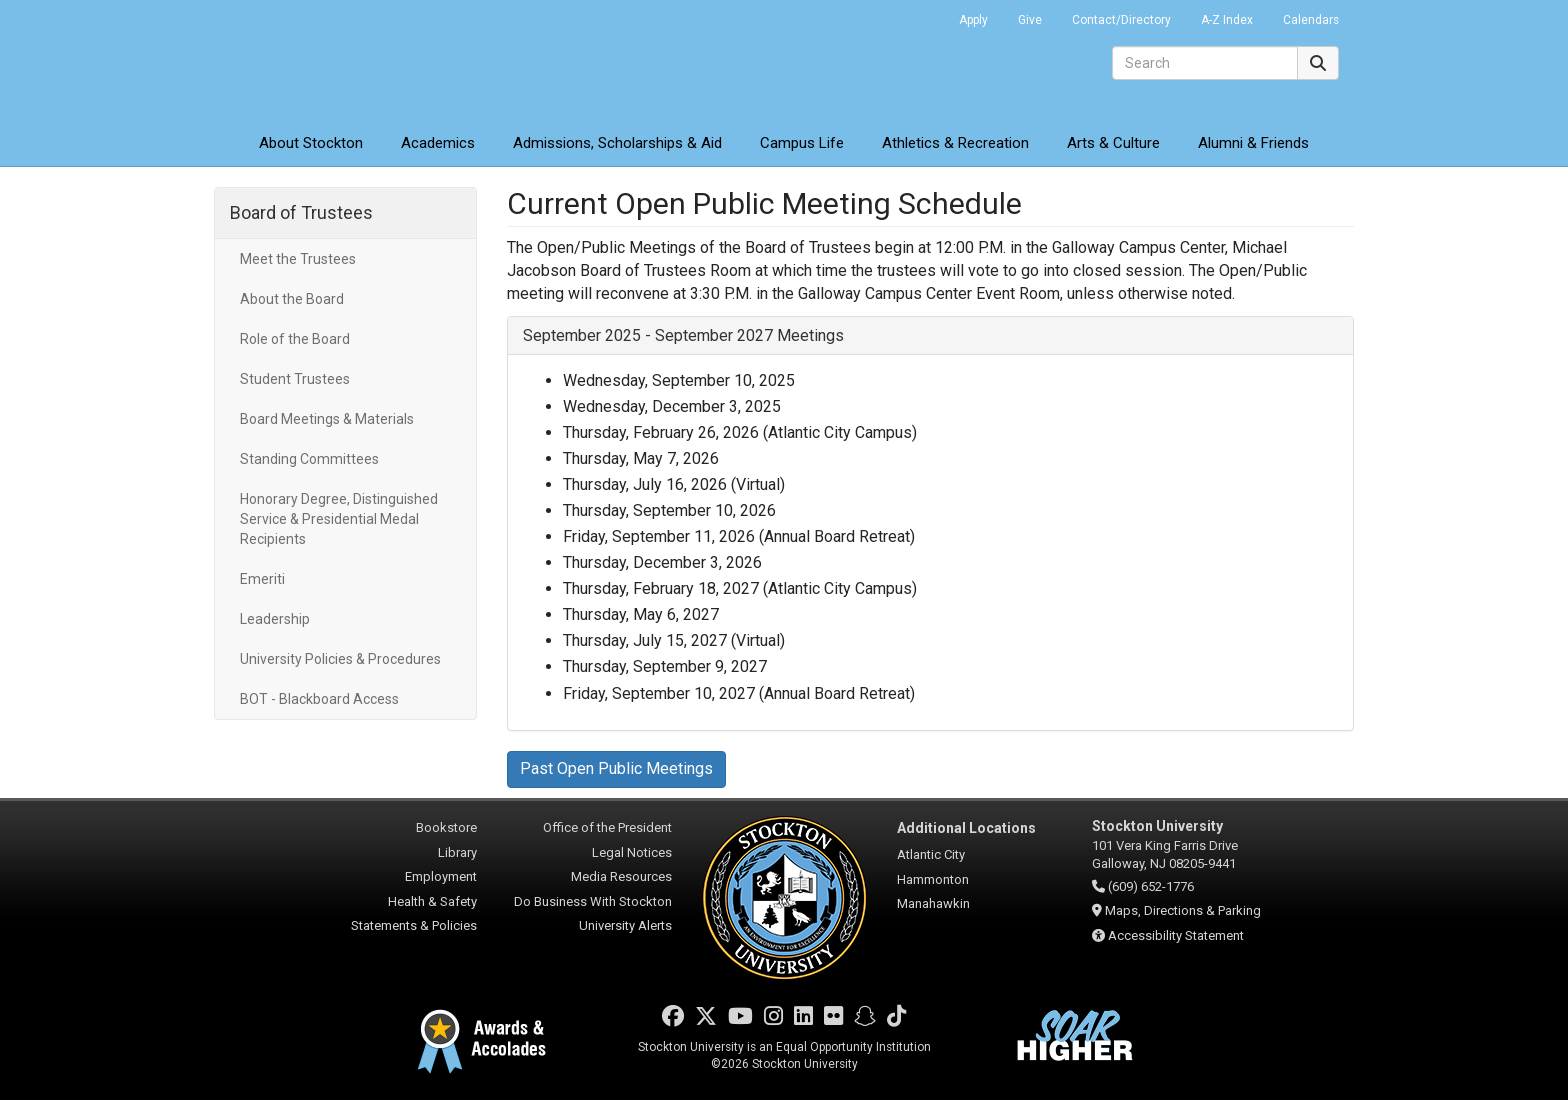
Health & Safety (432, 901)
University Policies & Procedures (340, 659)
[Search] (1205, 63)
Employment (441, 876)
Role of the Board (295, 339)
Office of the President (607, 827)
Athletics (955, 143)
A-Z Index (1227, 20)
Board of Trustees (301, 212)
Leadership (275, 619)
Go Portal (918, 15)
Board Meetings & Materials (327, 419)
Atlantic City (931, 854)
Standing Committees (309, 459)
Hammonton (933, 879)
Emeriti (262, 579)
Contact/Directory (1121, 20)
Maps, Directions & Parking (1183, 910)
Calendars (1311, 20)
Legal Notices (632, 852)
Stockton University (359, 60)
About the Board (292, 299)
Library (457, 852)
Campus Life (802, 143)
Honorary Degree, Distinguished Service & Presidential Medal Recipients (339, 519)
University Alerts (625, 925)
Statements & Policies (414, 925)
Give (1030, 20)
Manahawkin (933, 903)
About (311, 143)
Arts (1113, 143)
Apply (973, 20)
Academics (438, 143)
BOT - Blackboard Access (319, 699)
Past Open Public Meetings (616, 768)
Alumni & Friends (1253, 143)
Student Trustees (295, 379)
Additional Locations (966, 828)
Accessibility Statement (1176, 935)
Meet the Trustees (298, 259)
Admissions (617, 143)
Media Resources (621, 876)
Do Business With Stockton (593, 901)
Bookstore (446, 827)
